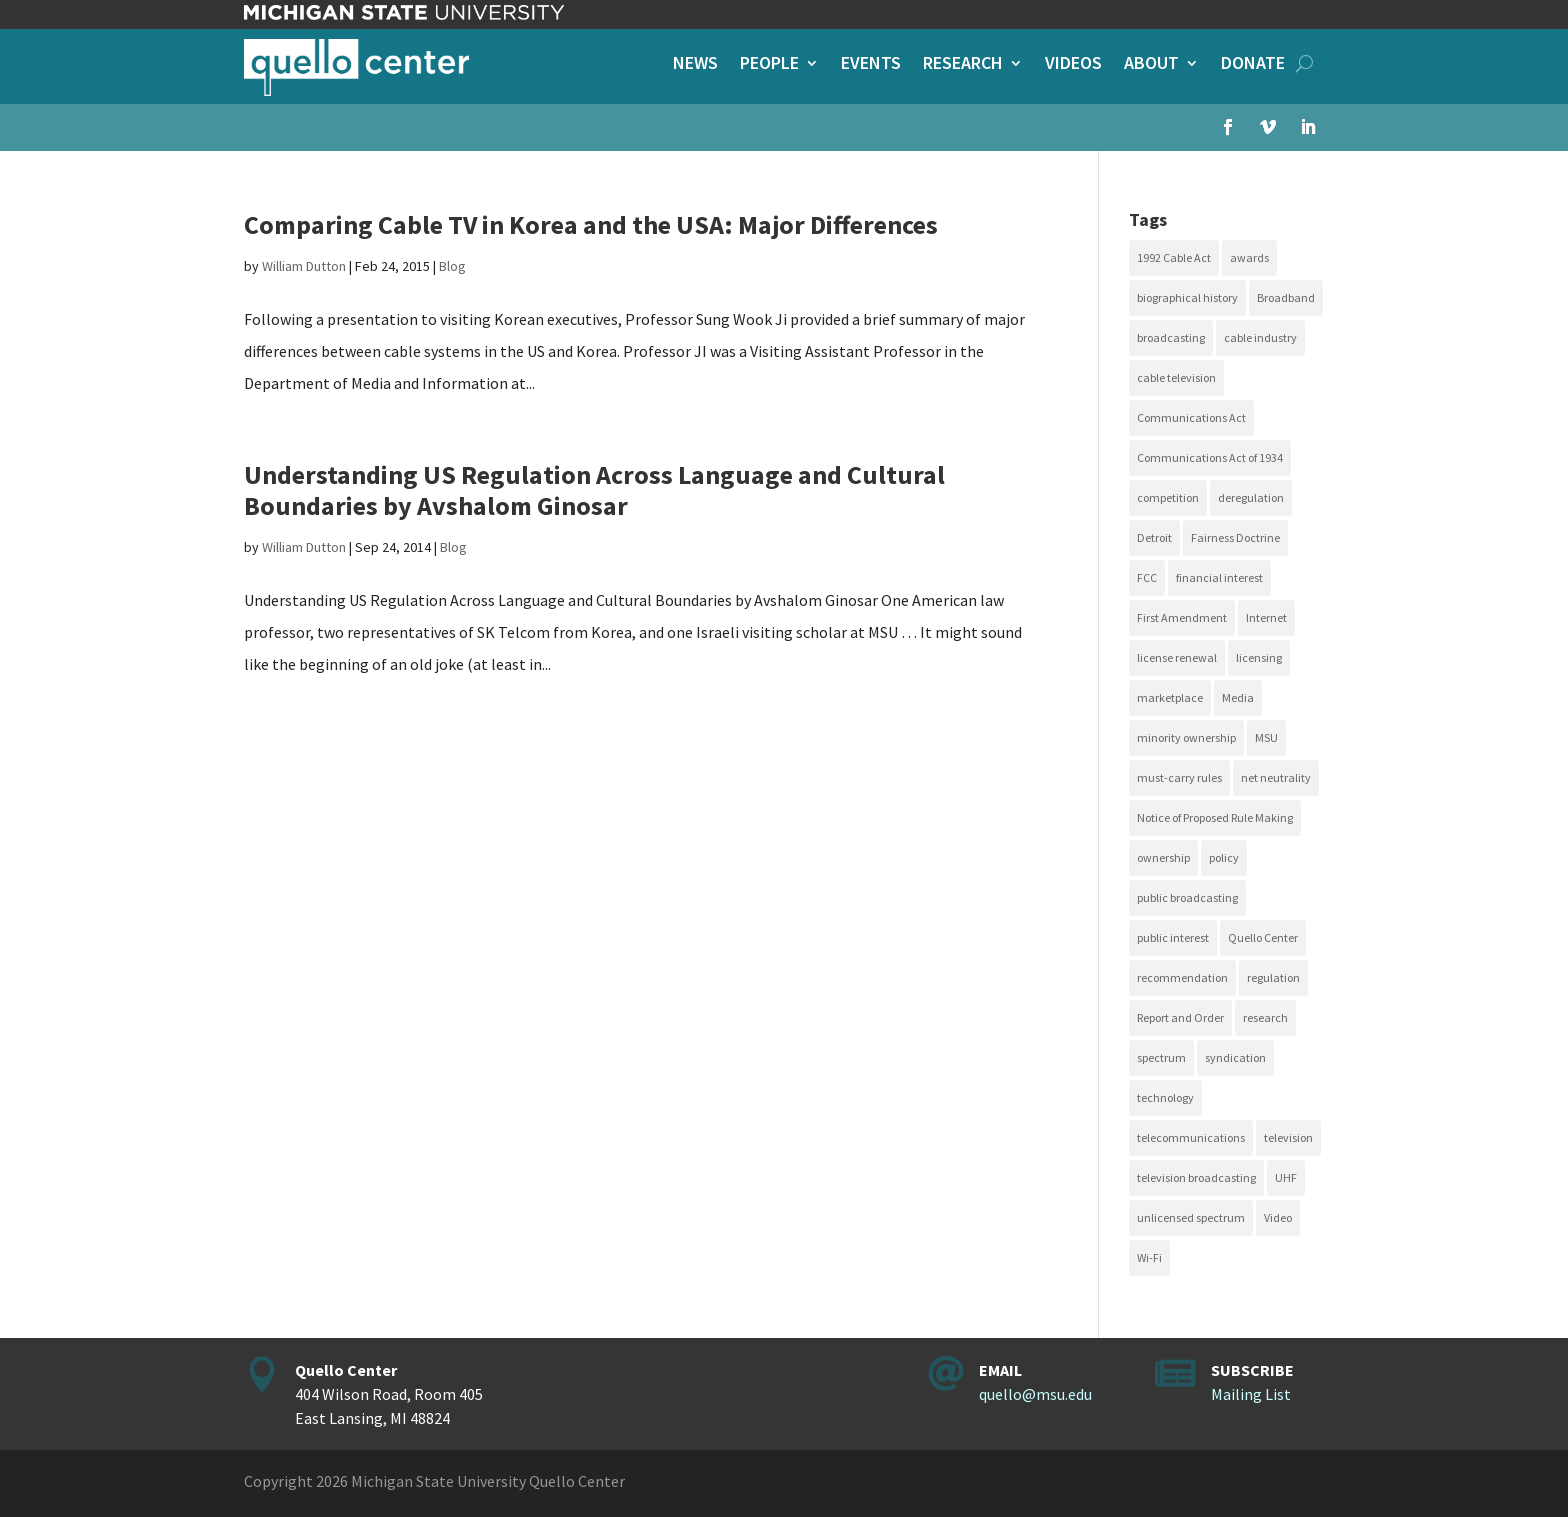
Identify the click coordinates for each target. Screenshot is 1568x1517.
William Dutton (304, 266)
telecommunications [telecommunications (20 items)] (1191, 1137)
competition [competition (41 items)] (1168, 497)
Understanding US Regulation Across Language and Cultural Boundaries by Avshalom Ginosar (594, 490)
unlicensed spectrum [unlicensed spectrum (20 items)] (1191, 1217)
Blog (452, 266)
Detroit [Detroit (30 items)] (1154, 537)
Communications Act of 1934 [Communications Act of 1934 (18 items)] (1210, 457)
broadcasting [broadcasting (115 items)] (1171, 337)
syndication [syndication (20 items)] (1235, 1057)
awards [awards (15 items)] (1249, 257)
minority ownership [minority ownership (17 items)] (1186, 737)
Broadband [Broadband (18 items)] (1286, 297)
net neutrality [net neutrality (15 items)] (1276, 777)
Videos (1073, 65)
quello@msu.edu (1035, 1394)
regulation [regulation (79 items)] (1273, 977)
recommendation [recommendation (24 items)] (1182, 977)
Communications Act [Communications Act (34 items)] (1191, 417)
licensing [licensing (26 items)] (1259, 657)
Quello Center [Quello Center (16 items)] (1263, 937)
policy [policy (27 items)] (1224, 857)
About (1151, 65)
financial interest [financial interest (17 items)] (1219, 577)
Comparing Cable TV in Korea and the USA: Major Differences (591, 224)
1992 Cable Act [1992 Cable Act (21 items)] (1174, 257)
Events (871, 65)
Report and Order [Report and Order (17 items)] (1180, 1017)
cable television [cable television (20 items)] (1176, 377)
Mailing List (1251, 1394)
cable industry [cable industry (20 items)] (1260, 337)
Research (963, 65)
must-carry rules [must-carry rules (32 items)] (1179, 777)
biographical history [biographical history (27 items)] (1187, 297)
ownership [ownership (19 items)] (1163, 857)
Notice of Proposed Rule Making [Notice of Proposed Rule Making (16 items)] (1215, 817)
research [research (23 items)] (1265, 1017)
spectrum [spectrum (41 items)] (1161, 1057)
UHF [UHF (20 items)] (1286, 1177)
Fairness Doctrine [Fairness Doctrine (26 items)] (1235, 537)
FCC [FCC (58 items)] (1147, 577)
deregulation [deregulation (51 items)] (1251, 497)
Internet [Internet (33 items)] (1266, 617)
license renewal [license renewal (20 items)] (1177, 657)
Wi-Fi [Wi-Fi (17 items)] (1149, 1257)
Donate (1253, 65)
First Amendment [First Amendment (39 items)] (1182, 617)
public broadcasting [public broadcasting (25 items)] (1187, 897)
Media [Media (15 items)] (1238, 697)
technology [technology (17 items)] (1165, 1097)
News (695, 65)
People (769, 65)
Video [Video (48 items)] (1278, 1217)
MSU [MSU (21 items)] (1266, 737)
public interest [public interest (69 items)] (1173, 937)
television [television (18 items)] (1288, 1137)
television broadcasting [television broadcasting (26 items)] (1196, 1177)
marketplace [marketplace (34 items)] (1170, 697)
